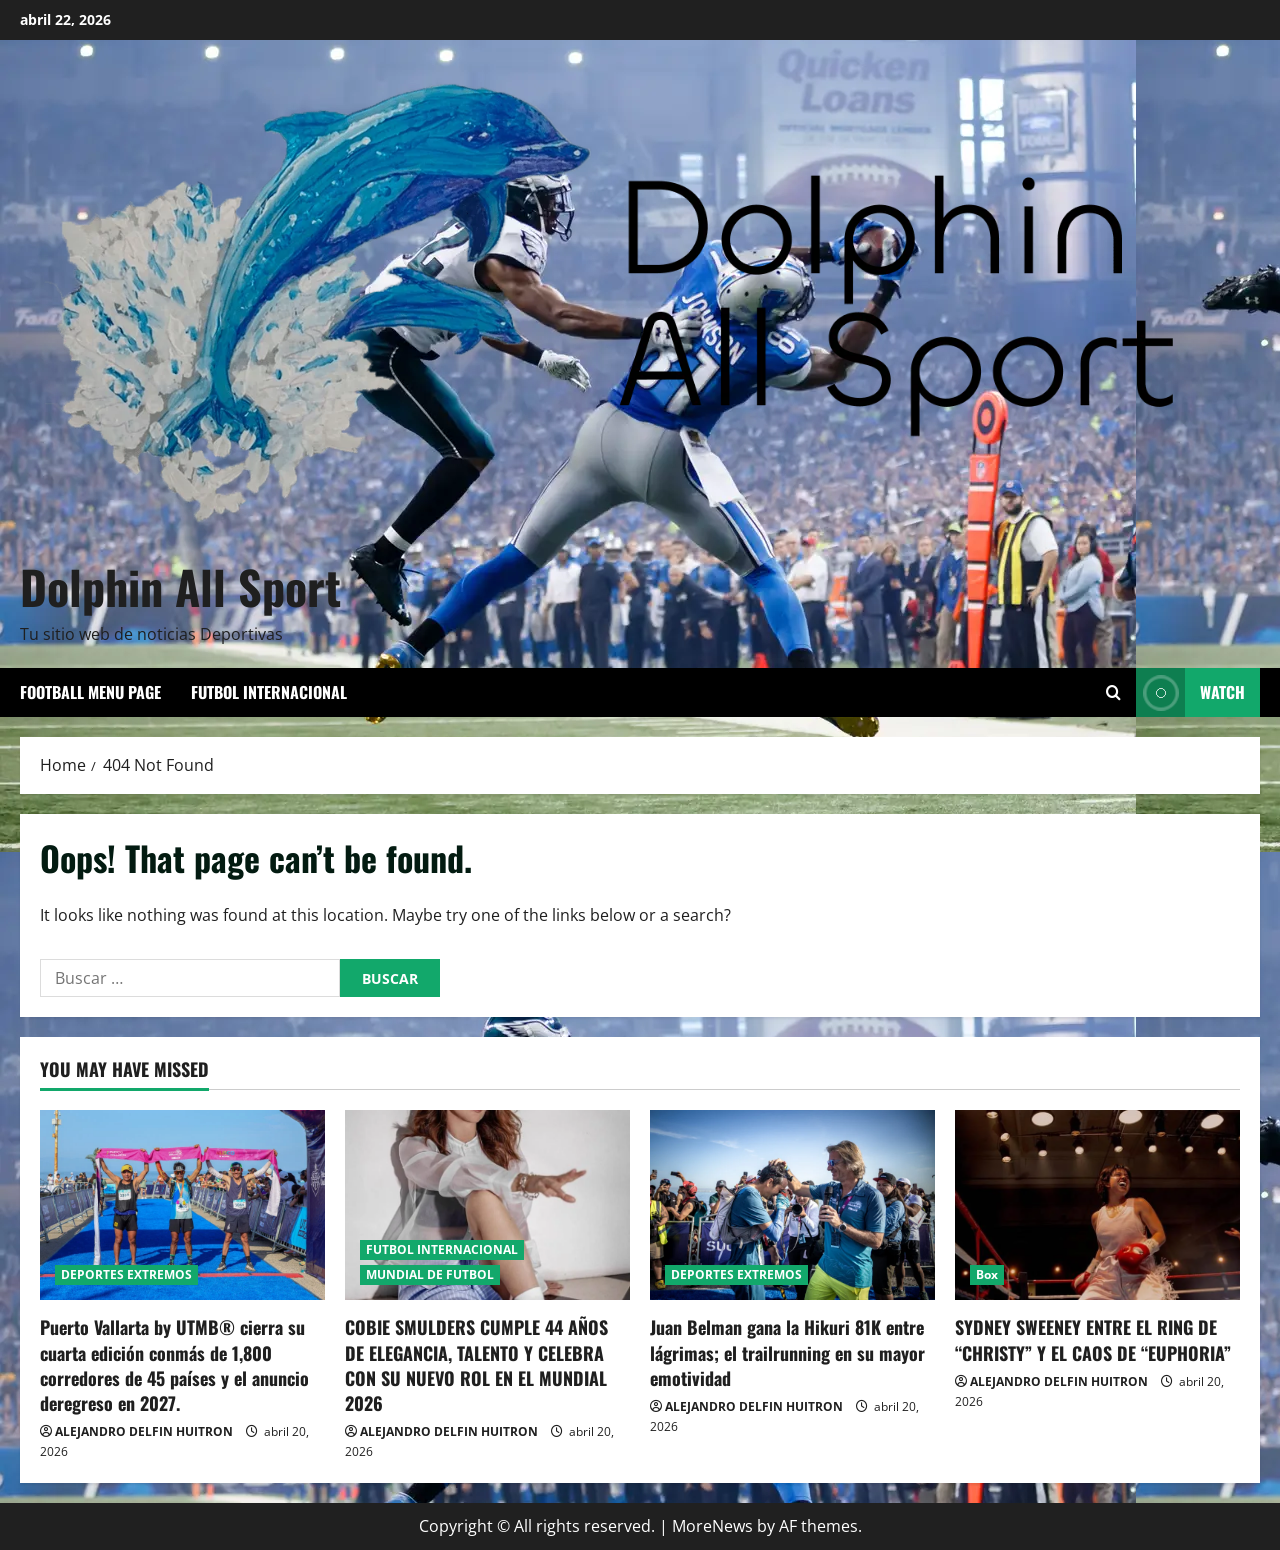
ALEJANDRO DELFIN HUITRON (144, 1431)
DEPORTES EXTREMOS (126, 1274)
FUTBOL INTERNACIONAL (269, 692)
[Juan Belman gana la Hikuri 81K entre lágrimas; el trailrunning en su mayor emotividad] (792, 1205)
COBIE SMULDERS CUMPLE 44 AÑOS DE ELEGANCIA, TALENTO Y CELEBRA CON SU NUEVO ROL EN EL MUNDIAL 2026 (476, 1365)
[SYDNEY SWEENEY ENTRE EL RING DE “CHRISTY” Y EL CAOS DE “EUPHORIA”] (1097, 1205)
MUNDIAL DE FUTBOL (430, 1274)
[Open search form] (1113, 692)
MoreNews (712, 1526)
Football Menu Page (90, 692)
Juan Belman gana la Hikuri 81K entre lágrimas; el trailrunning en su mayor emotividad (787, 1352)
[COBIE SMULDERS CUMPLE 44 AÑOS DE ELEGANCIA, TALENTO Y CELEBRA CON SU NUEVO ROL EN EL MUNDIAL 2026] (487, 1205)
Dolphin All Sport (180, 586)
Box (987, 1274)
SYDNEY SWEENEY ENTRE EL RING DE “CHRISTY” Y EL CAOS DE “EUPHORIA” (1093, 1339)
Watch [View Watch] (1190, 692)
